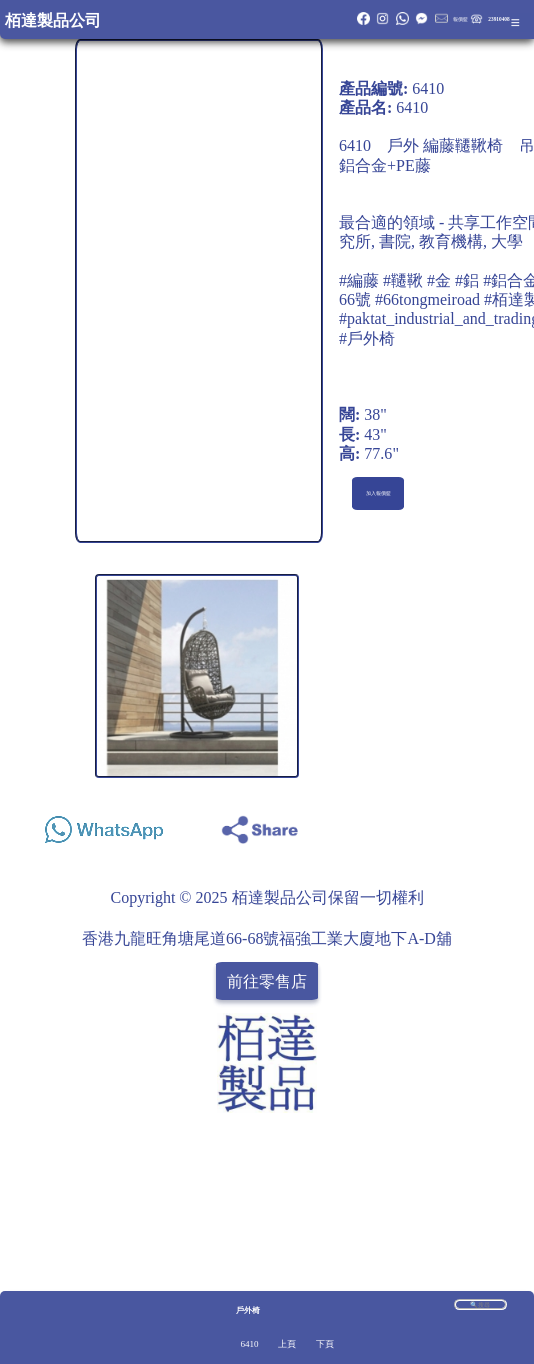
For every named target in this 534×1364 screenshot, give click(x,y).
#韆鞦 (403, 280)
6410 (249, 1344)
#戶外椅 (367, 338)
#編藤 (359, 280)
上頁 (287, 1344)
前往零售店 (267, 980)
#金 (439, 280)
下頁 (325, 1344)
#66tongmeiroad (427, 299)
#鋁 (467, 280)
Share (492, 824)
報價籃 (460, 19)
